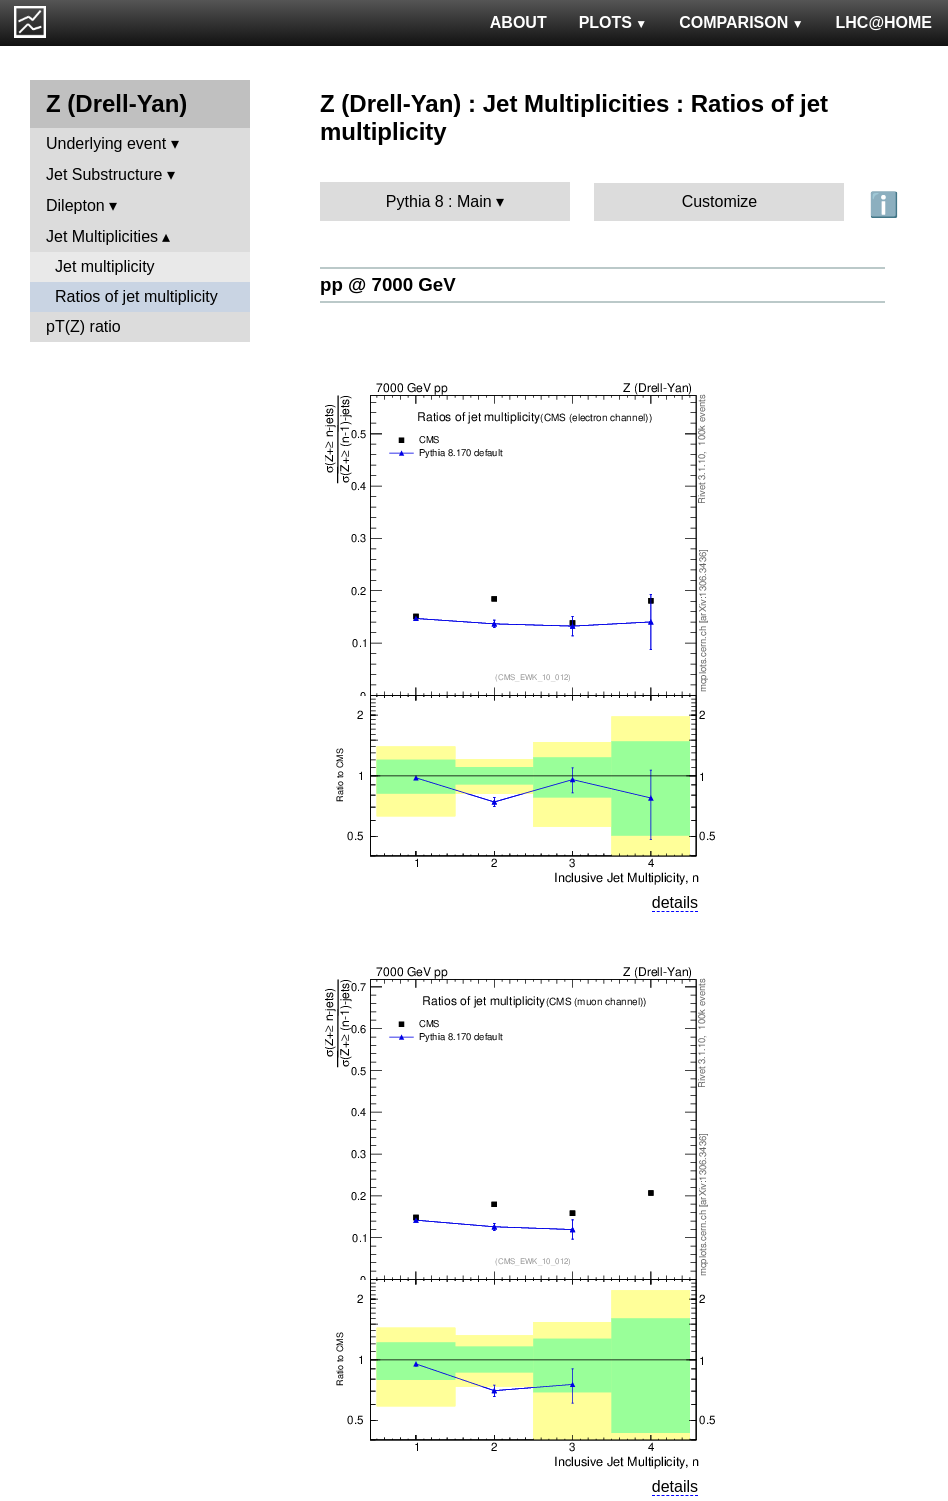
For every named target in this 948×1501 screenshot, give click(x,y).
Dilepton (75, 205)
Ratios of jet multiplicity (136, 296)
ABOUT (518, 22)
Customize (720, 201)
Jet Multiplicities (102, 236)
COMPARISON (741, 22)
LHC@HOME (884, 22)
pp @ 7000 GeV (388, 284)
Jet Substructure (104, 174)
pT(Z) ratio (83, 326)
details (675, 902)
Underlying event (106, 143)
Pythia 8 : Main (439, 201)
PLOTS (613, 22)
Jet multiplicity (105, 266)
